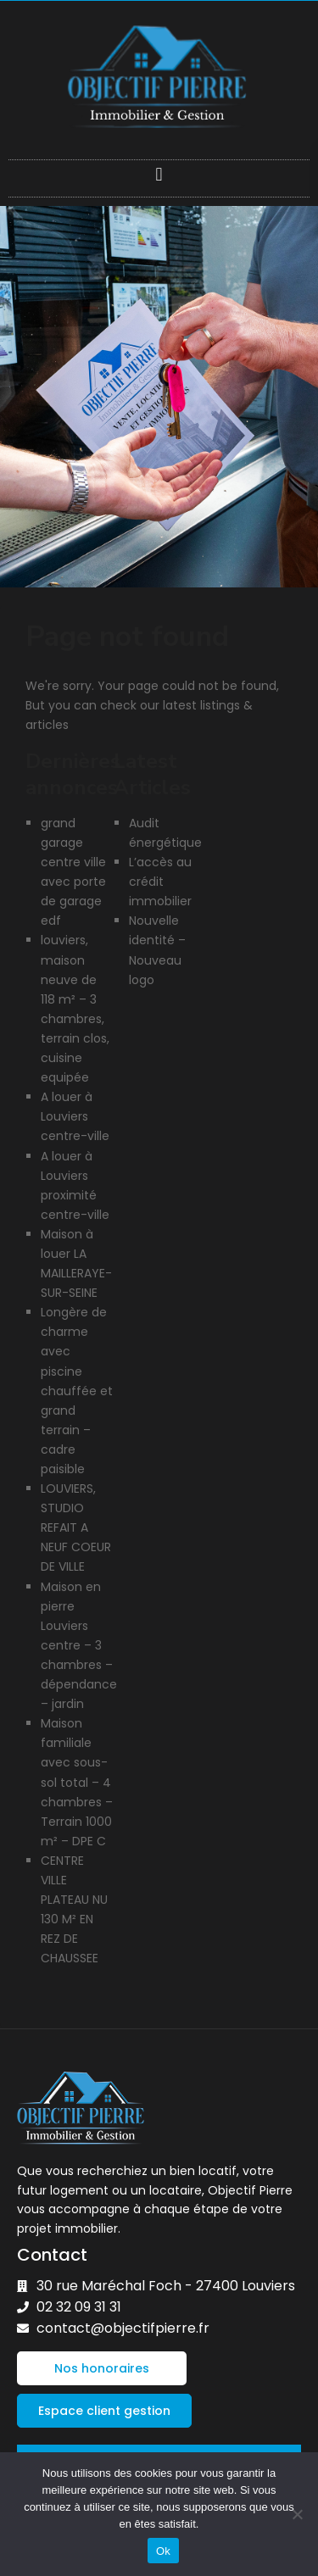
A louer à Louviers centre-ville (75, 1116)
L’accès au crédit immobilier (160, 882)
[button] (159, 174)
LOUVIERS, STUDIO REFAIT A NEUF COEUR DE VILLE (76, 1527)
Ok (163, 2551)
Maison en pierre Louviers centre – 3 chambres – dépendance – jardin (79, 1645)
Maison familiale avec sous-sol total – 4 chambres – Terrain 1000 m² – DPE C (77, 1782)
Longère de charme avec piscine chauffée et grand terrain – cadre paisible (77, 1390)
